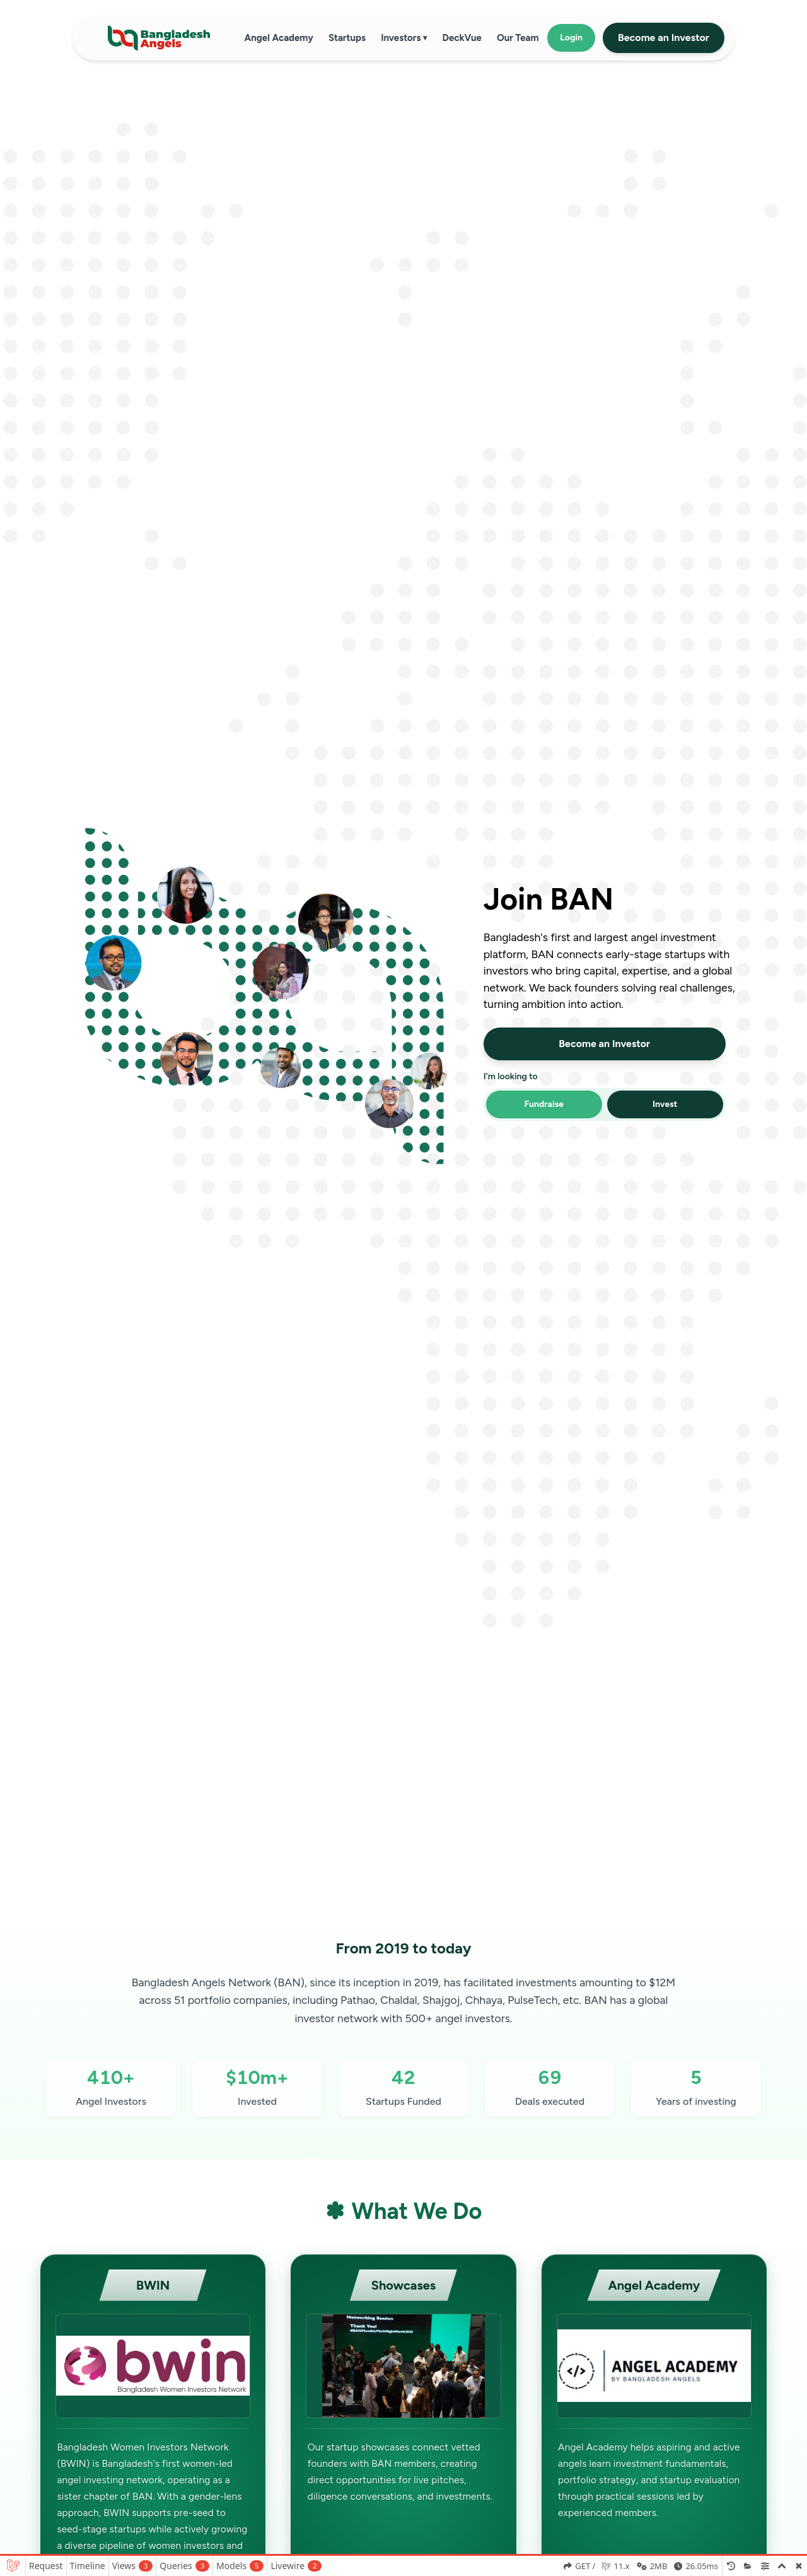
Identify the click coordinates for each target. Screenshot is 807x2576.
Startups (347, 38)
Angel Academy (279, 38)
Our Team (518, 38)
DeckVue (461, 38)
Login (571, 37)
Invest (665, 1104)
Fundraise (544, 1104)
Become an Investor (663, 38)
